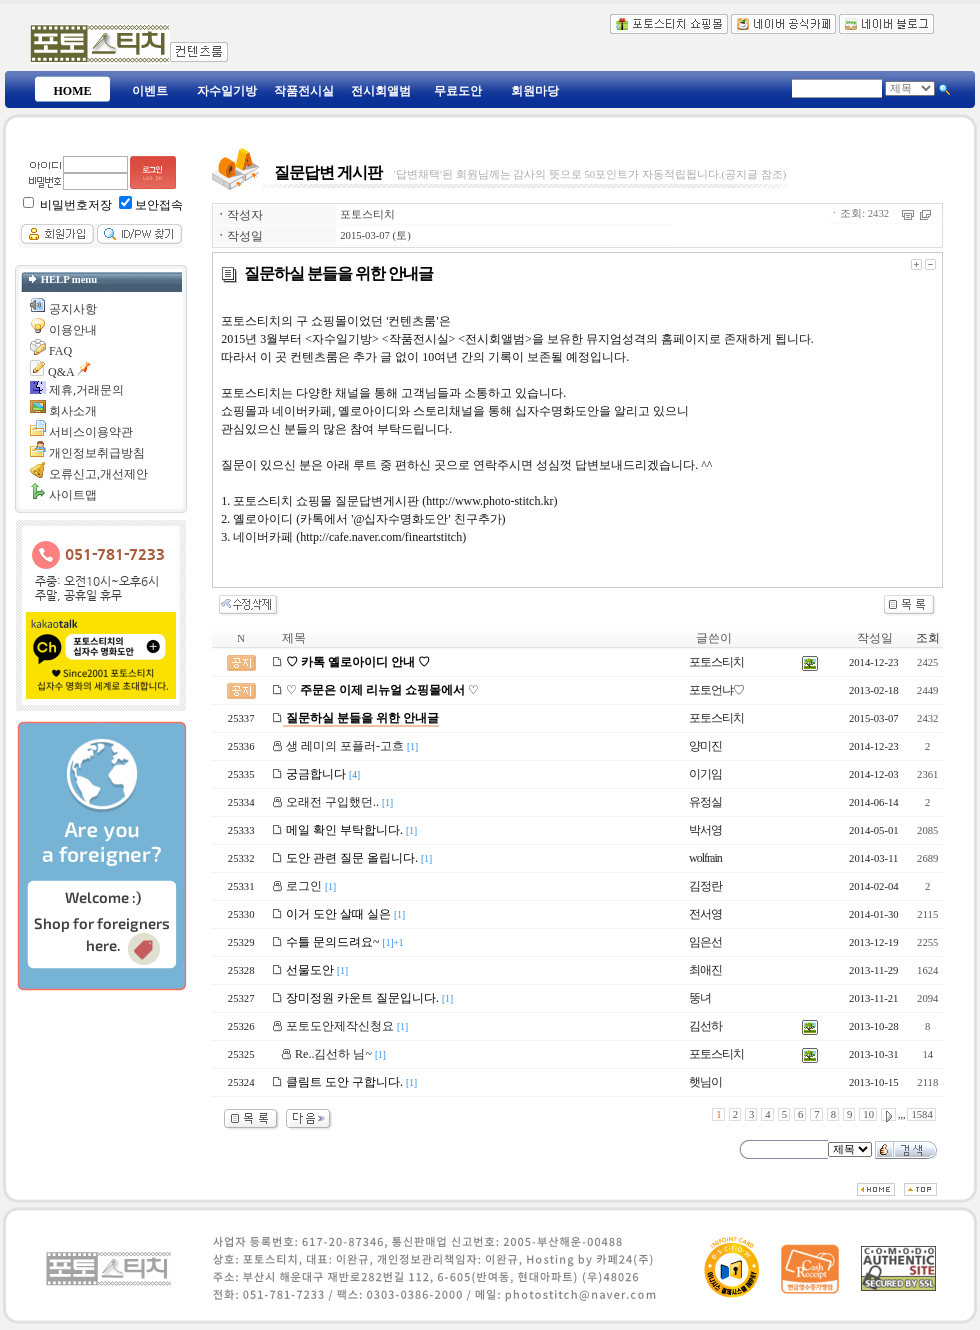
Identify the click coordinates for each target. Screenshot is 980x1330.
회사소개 (73, 411)
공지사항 (73, 309)
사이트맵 (73, 495)
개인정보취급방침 (97, 453)
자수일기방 (227, 91)
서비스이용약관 (91, 432)
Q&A (61, 372)
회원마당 (535, 91)
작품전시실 (304, 91)
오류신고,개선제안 (98, 474)
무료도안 (458, 91)
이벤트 (150, 91)
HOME (73, 91)
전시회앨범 (381, 91)
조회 (928, 638)
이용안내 (73, 330)
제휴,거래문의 (86, 390)
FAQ (60, 351)
